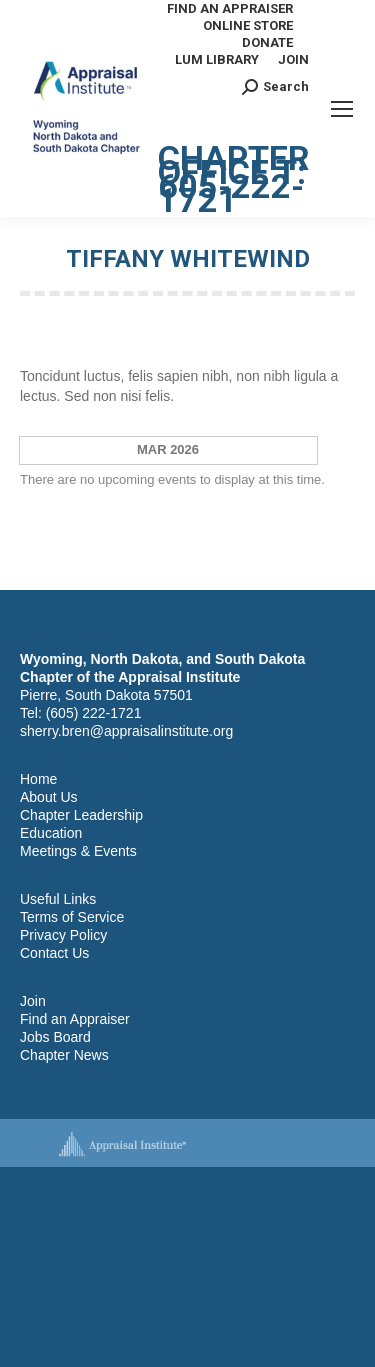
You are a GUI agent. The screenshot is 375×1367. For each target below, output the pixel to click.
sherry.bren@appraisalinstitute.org (126, 731)
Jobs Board (55, 1037)
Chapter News (64, 1055)
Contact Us (54, 953)
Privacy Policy (63, 935)
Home (38, 779)
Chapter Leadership (81, 815)
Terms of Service (72, 917)
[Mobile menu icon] (342, 109)
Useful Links (58, 899)
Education (51, 833)
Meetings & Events (78, 851)
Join (33, 1001)
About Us (49, 797)
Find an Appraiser (75, 1019)
